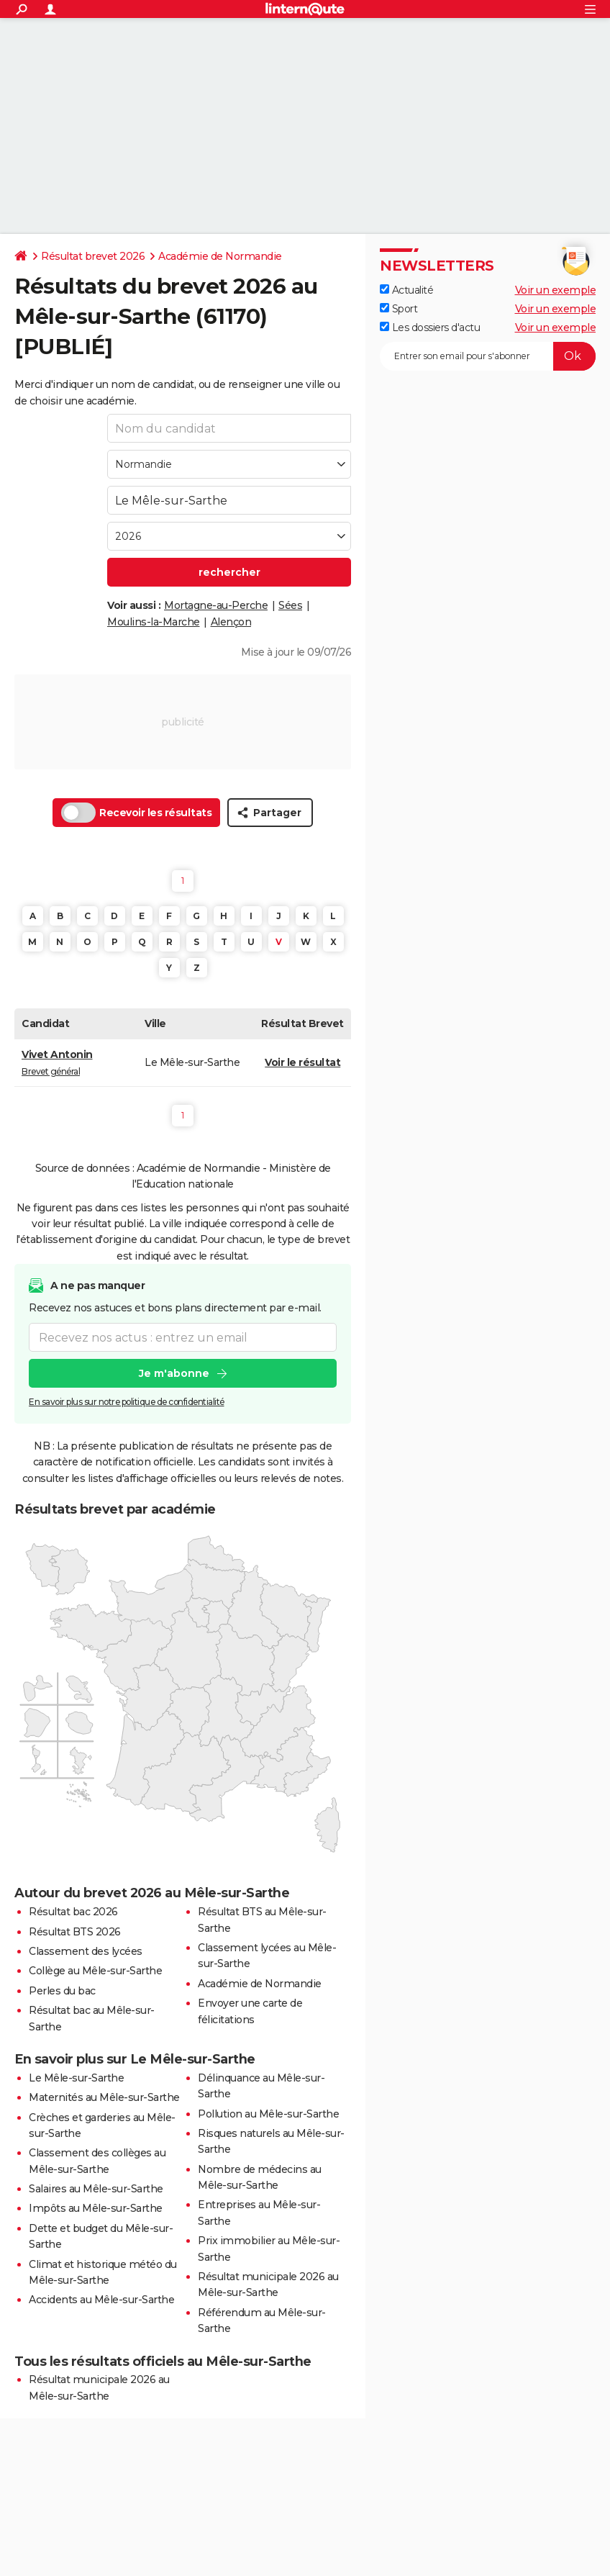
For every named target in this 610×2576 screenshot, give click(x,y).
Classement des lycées (85, 1951)
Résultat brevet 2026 (93, 256)
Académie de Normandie (220, 256)
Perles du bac (62, 1990)
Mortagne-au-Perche (216, 605)
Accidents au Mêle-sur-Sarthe (101, 2299)
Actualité (406, 290)
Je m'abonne (174, 1374)
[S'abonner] (488, 356)
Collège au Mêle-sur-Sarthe (95, 1970)
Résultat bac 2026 (73, 1911)
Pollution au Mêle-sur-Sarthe (268, 2113)
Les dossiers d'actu (430, 327)
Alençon (231, 621)
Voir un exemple (555, 290)
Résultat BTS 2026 (75, 1931)
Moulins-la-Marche (153, 621)
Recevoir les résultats (136, 813)
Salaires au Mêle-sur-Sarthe (96, 2188)
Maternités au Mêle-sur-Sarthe (104, 2097)
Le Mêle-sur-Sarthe (76, 2077)
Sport (398, 308)
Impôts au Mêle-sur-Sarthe (96, 2208)
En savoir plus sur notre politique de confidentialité (126, 1402)
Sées (290, 605)
